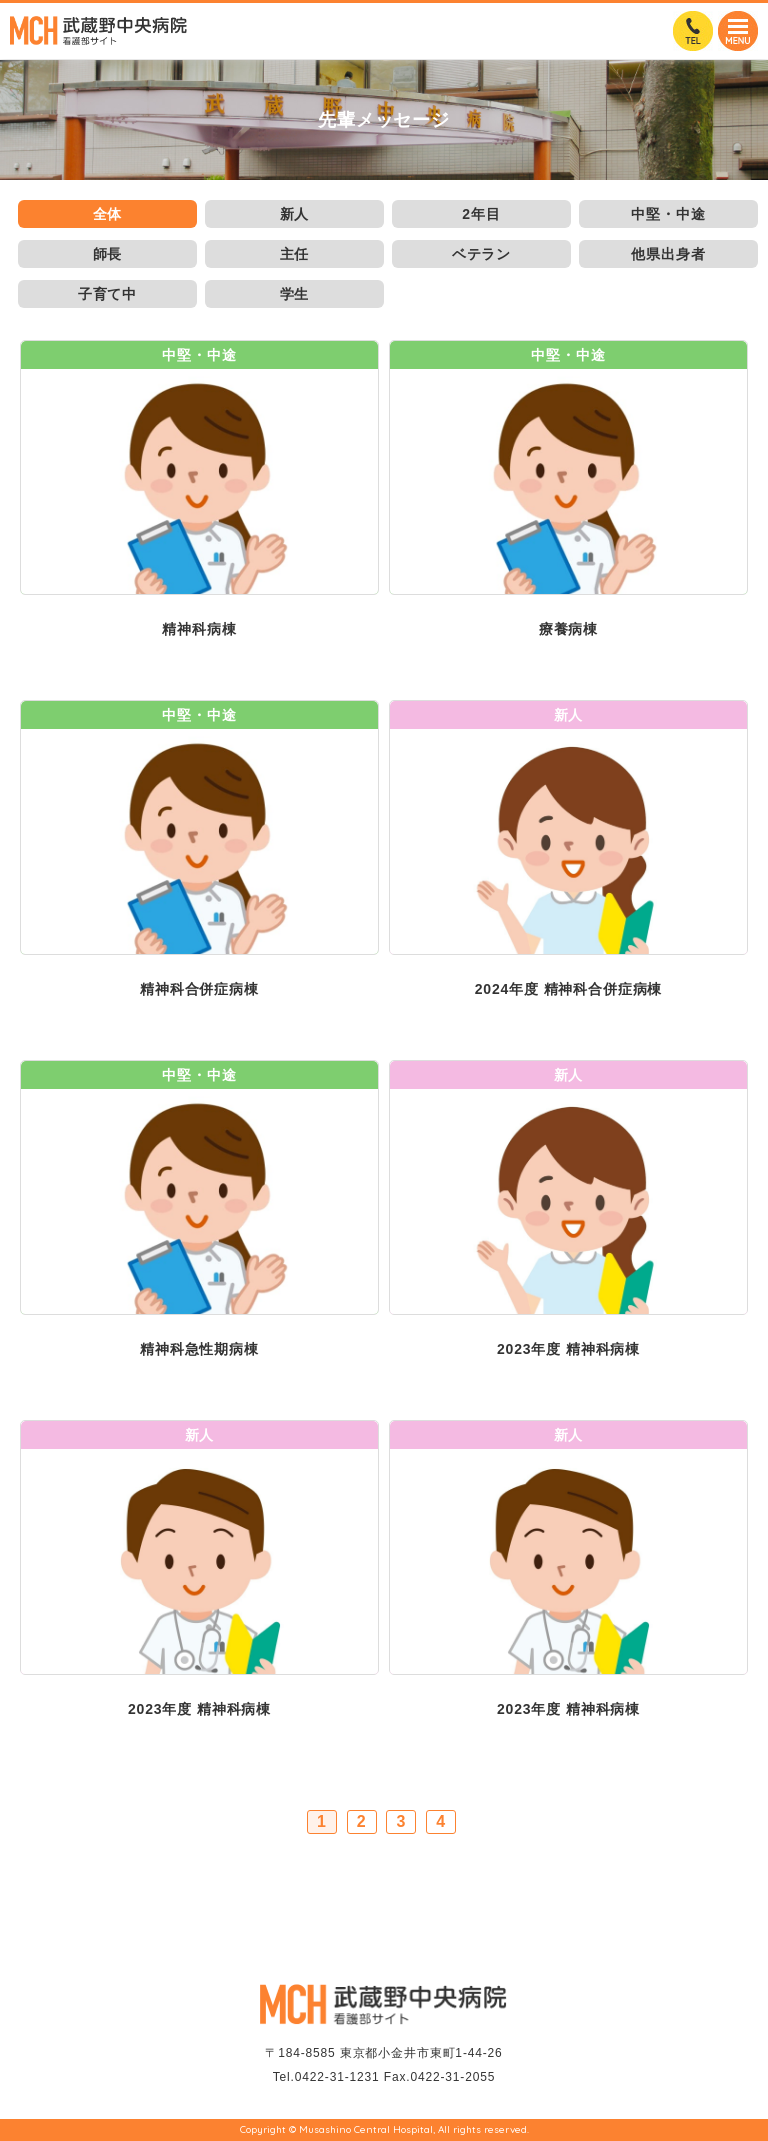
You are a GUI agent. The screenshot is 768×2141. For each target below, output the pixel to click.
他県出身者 (668, 254)
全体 (108, 214)
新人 (295, 214)
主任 (295, 254)
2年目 (481, 214)
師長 (108, 254)
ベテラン (481, 254)
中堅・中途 (668, 214)
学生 (295, 294)
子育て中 (107, 294)
